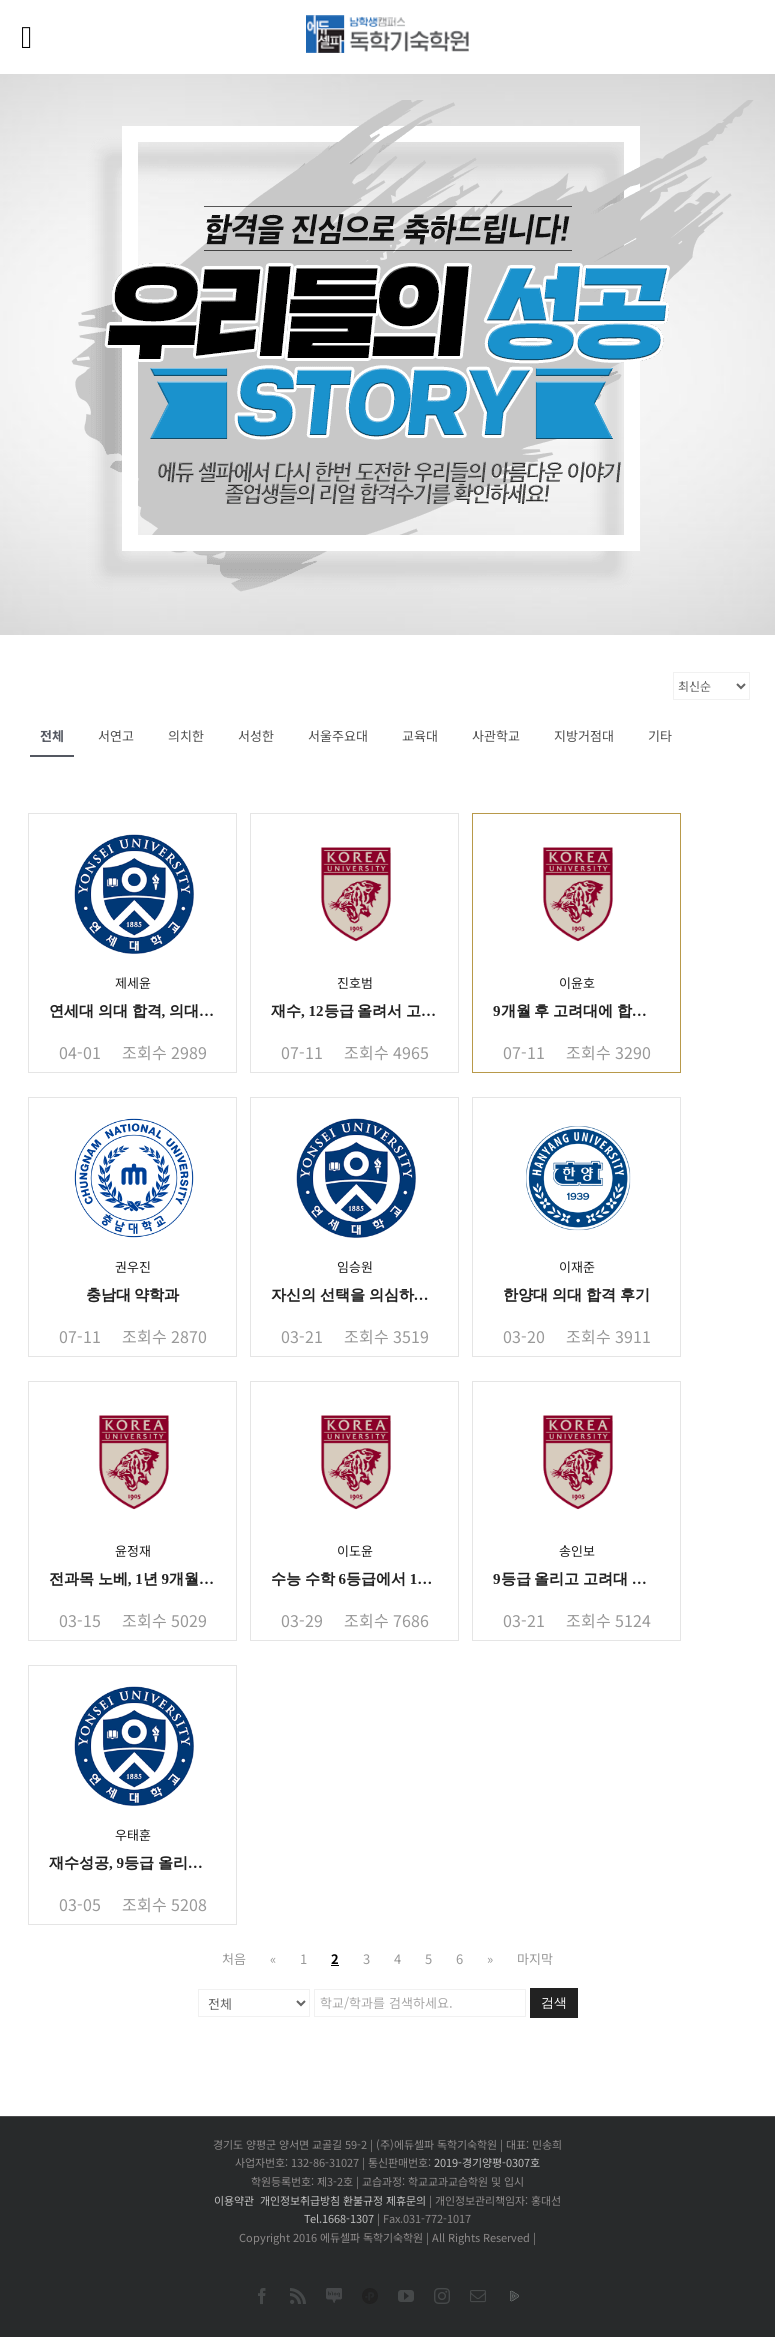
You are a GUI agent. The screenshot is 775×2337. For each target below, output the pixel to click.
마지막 (535, 1958)
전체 (52, 735)
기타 (660, 735)
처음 (234, 1958)
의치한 (186, 735)
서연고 (116, 735)
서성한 (256, 735)
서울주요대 (338, 735)
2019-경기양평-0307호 (487, 2162)
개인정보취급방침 (300, 2200)
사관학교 (496, 735)
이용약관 (234, 2200)
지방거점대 (584, 735)
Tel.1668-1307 (339, 2218)
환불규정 (363, 2200)
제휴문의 (406, 2200)
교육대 (420, 735)
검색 (554, 2002)
